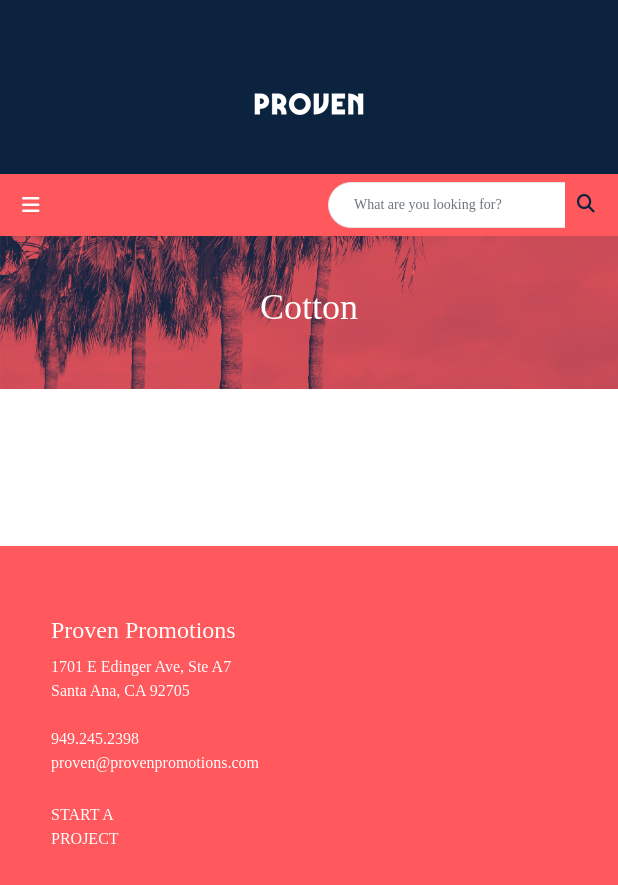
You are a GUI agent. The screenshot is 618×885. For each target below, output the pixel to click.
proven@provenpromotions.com (155, 762)
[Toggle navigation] (31, 205)
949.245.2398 (95, 738)
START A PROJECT (85, 826)
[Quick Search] (447, 205)
